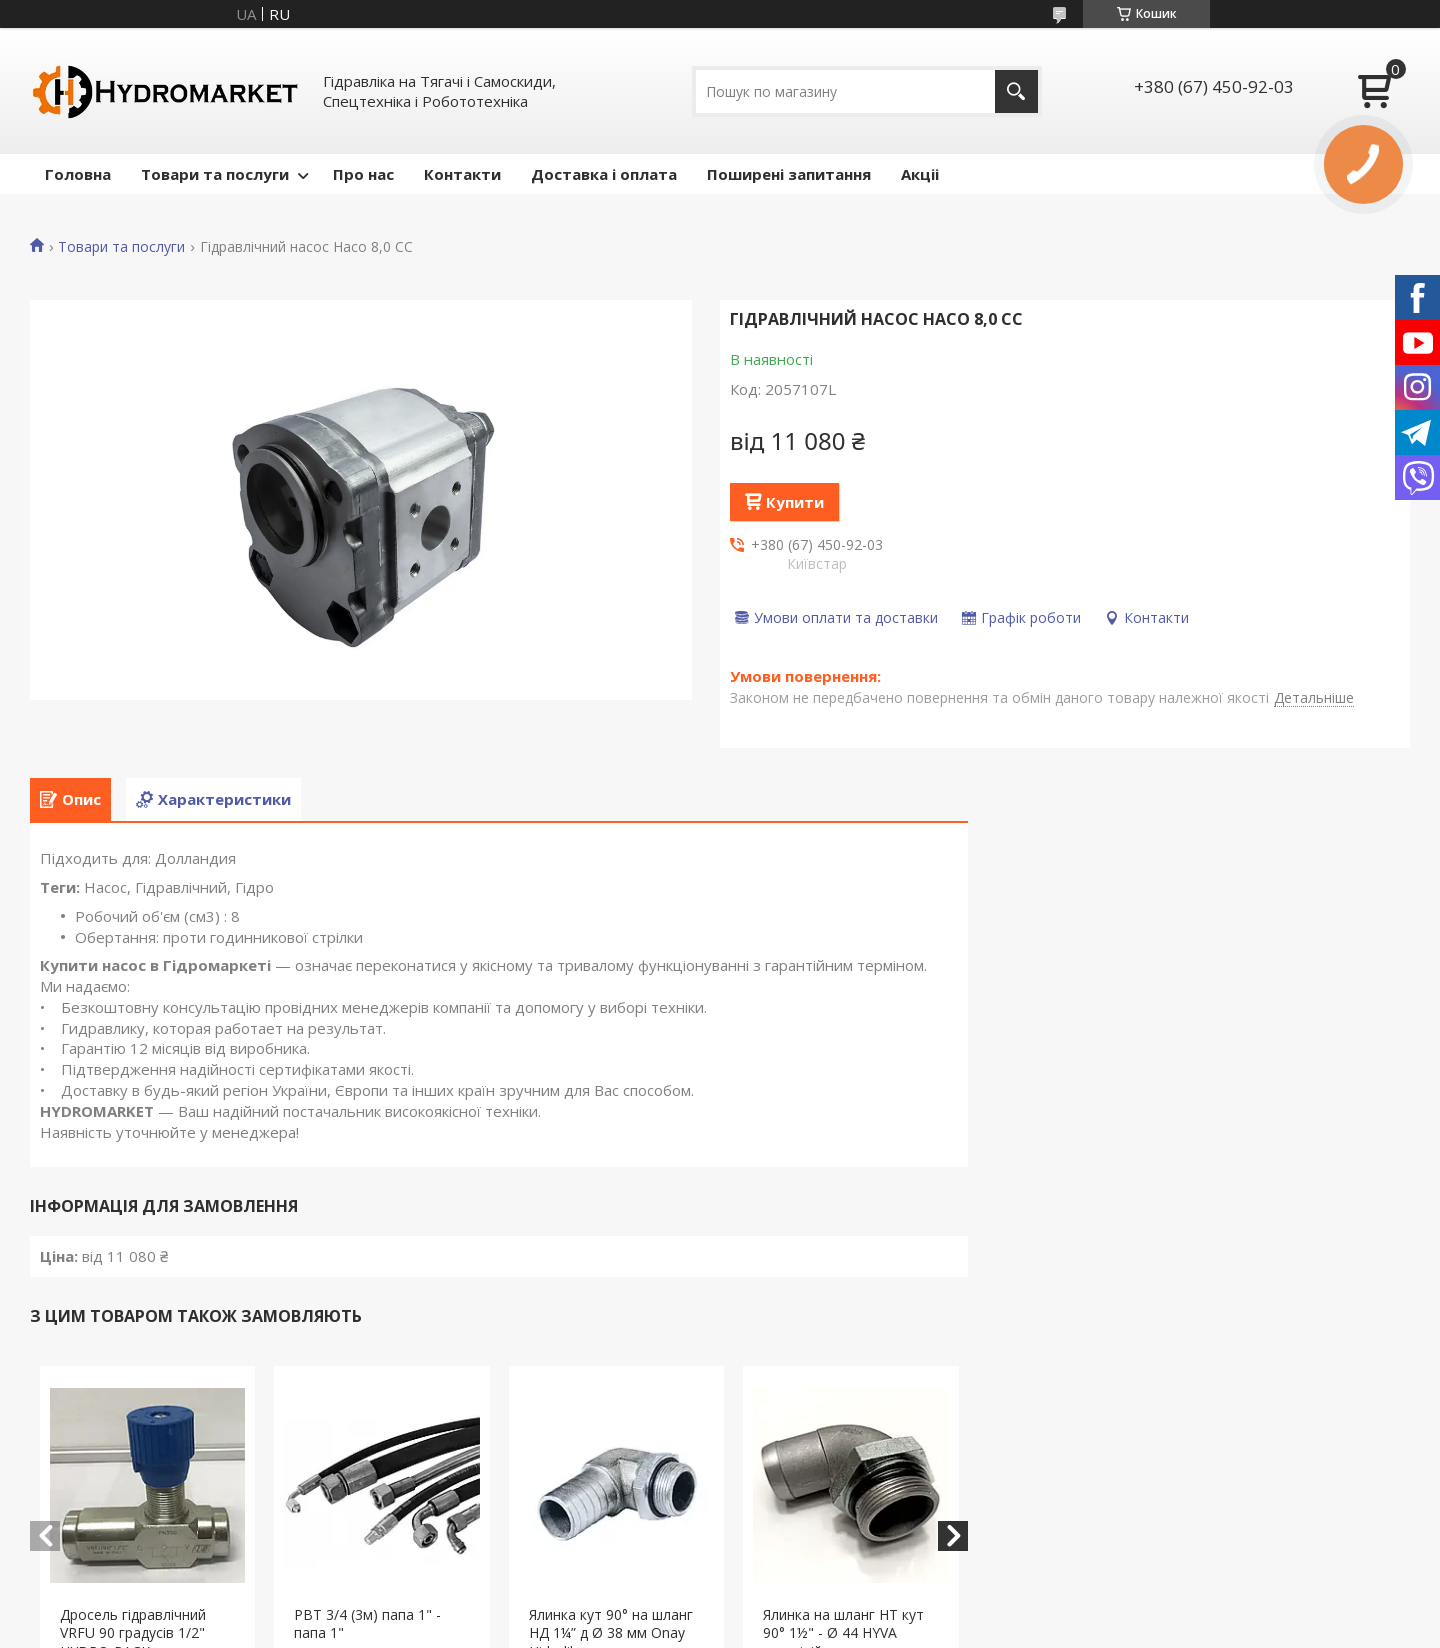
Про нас (363, 174)
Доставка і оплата (604, 174)
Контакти (462, 174)
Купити (795, 502)
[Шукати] (1016, 91)
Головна (78, 174)
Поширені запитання (789, 174)
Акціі (920, 174)
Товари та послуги (215, 174)
